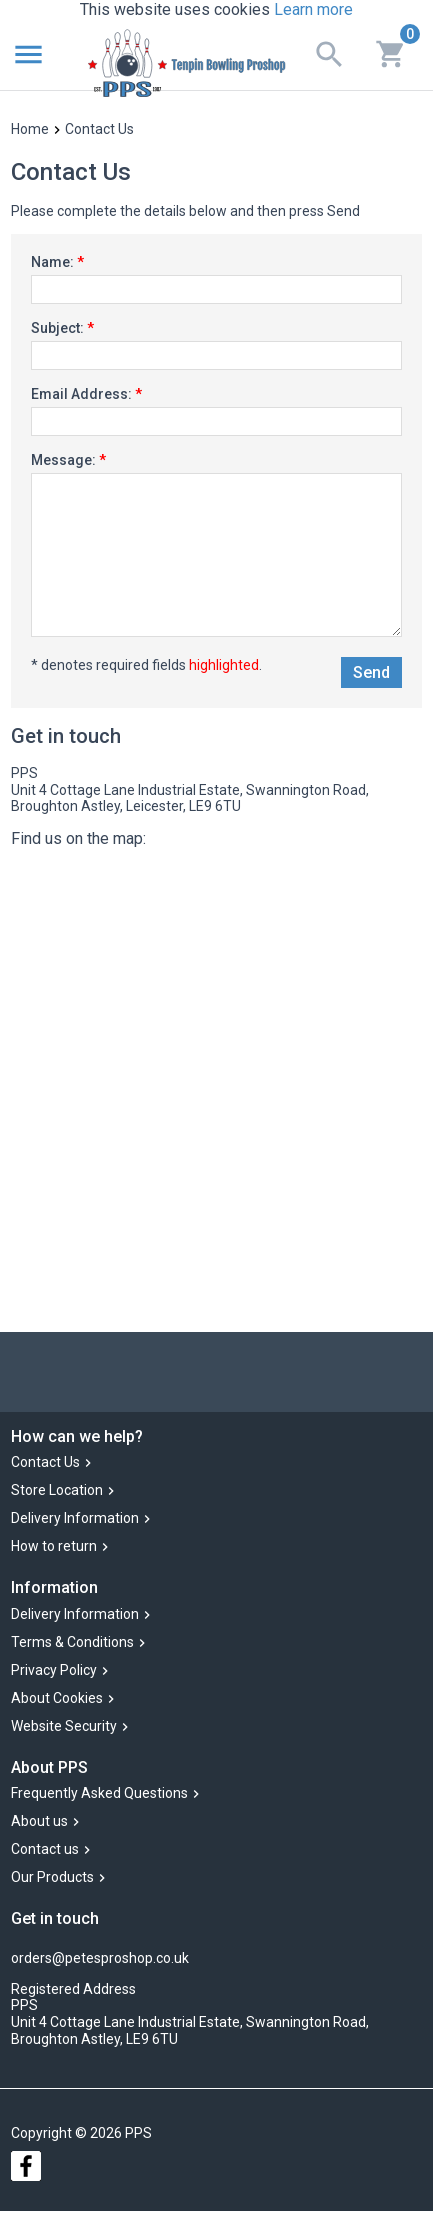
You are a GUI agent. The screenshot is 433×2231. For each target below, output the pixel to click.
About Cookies (57, 1698)
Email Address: (86, 394)
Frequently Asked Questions (99, 1793)
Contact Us (45, 1463)
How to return (54, 1547)
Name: (57, 262)
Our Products (52, 1877)
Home (30, 129)
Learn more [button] (313, 9)
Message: (68, 460)
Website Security (64, 1726)
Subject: (62, 328)
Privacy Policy (54, 1670)
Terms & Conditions (72, 1642)
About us (39, 1821)
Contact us (45, 1849)
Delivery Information (75, 1519)
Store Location (57, 1491)
